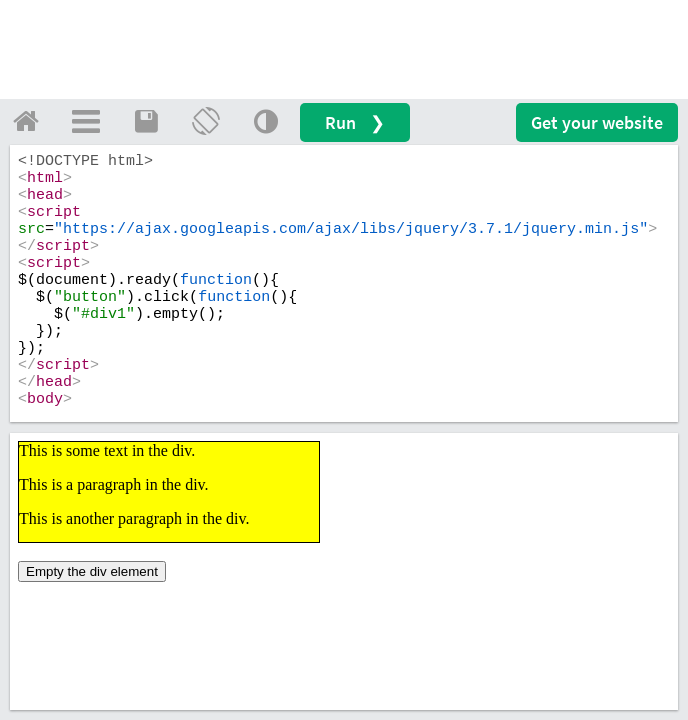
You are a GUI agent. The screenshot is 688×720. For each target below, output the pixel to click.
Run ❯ (355, 122)
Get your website (597, 122)
